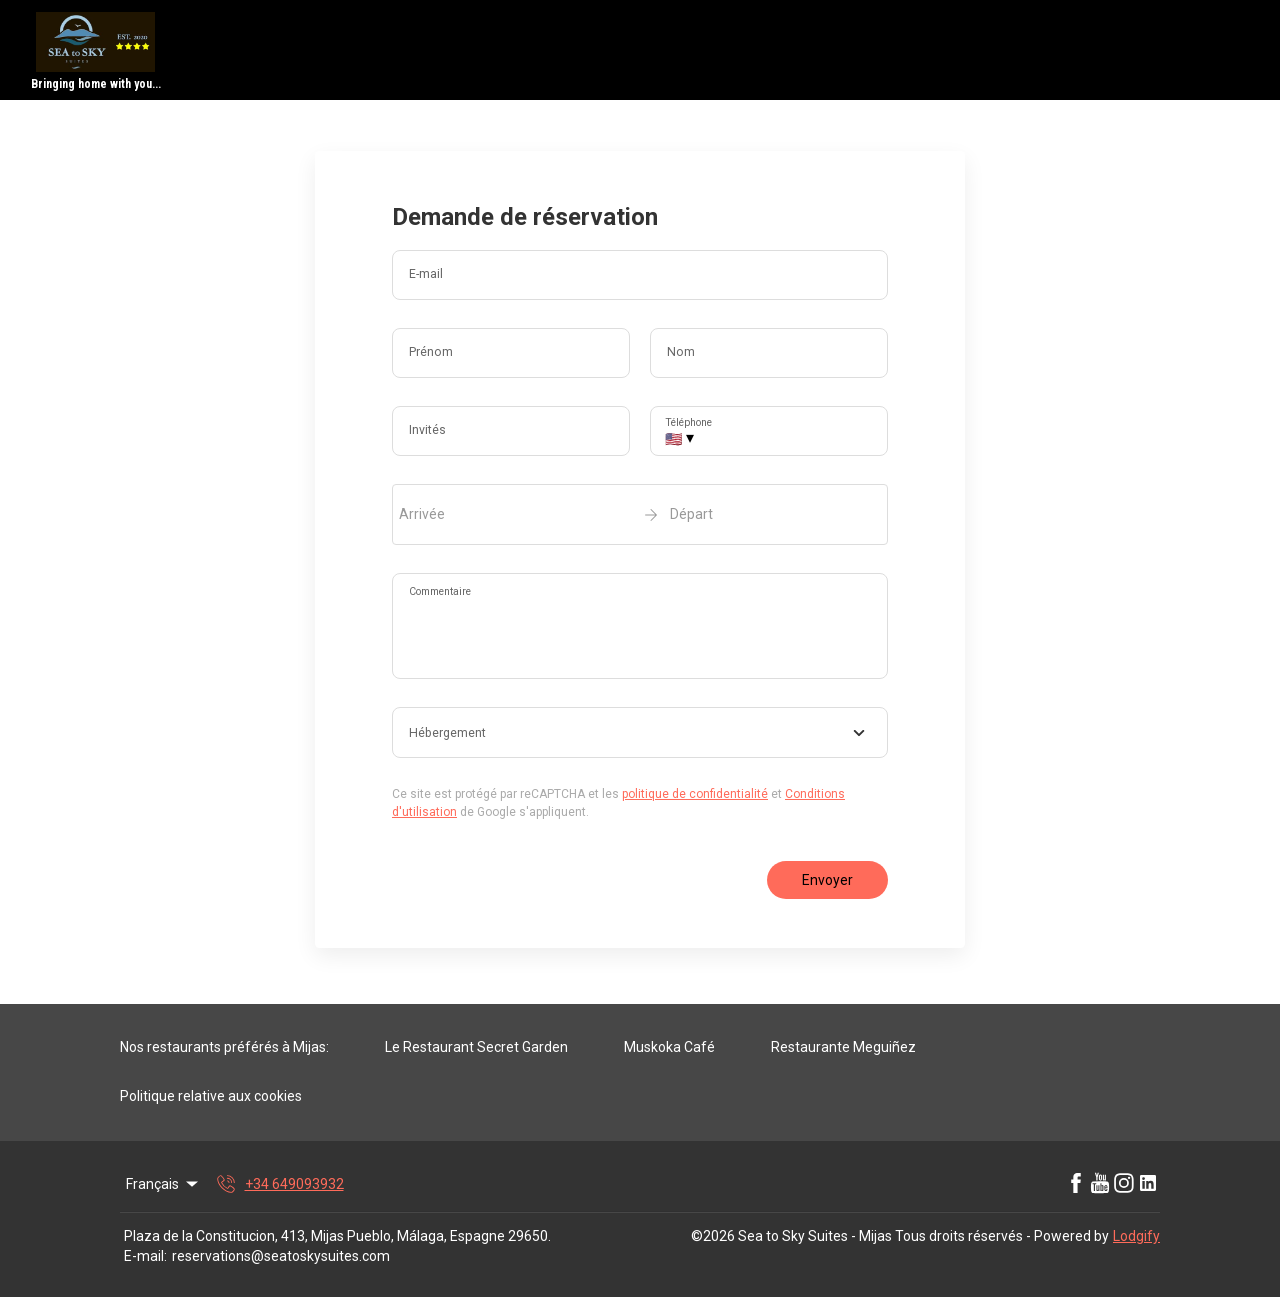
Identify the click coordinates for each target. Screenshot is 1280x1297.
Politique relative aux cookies (211, 1096)
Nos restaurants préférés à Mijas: (224, 1047)
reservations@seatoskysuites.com (281, 1256)
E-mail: (145, 1256)
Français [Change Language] (163, 1184)
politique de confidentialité (695, 794)
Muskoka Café (669, 1047)
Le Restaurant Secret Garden (476, 1047)
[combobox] (640, 733)
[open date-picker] (640, 514)
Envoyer (827, 880)
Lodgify (1136, 1236)
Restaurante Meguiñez (843, 1047)
